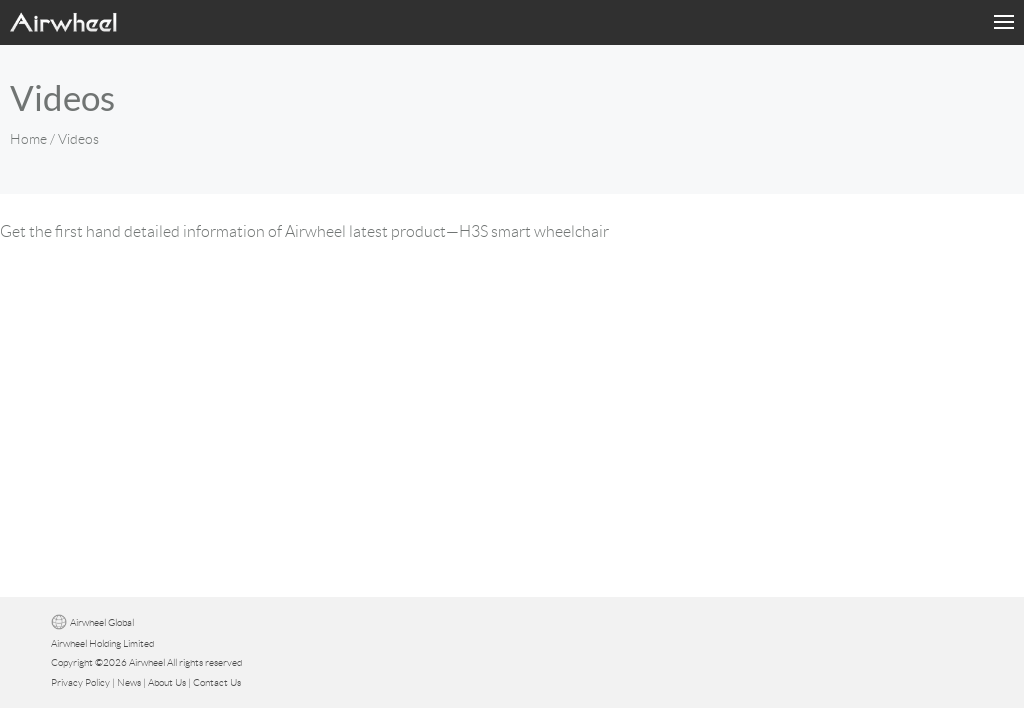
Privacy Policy (80, 682)
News (129, 682)
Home (28, 139)
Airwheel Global (102, 622)
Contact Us (217, 682)
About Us (167, 682)
